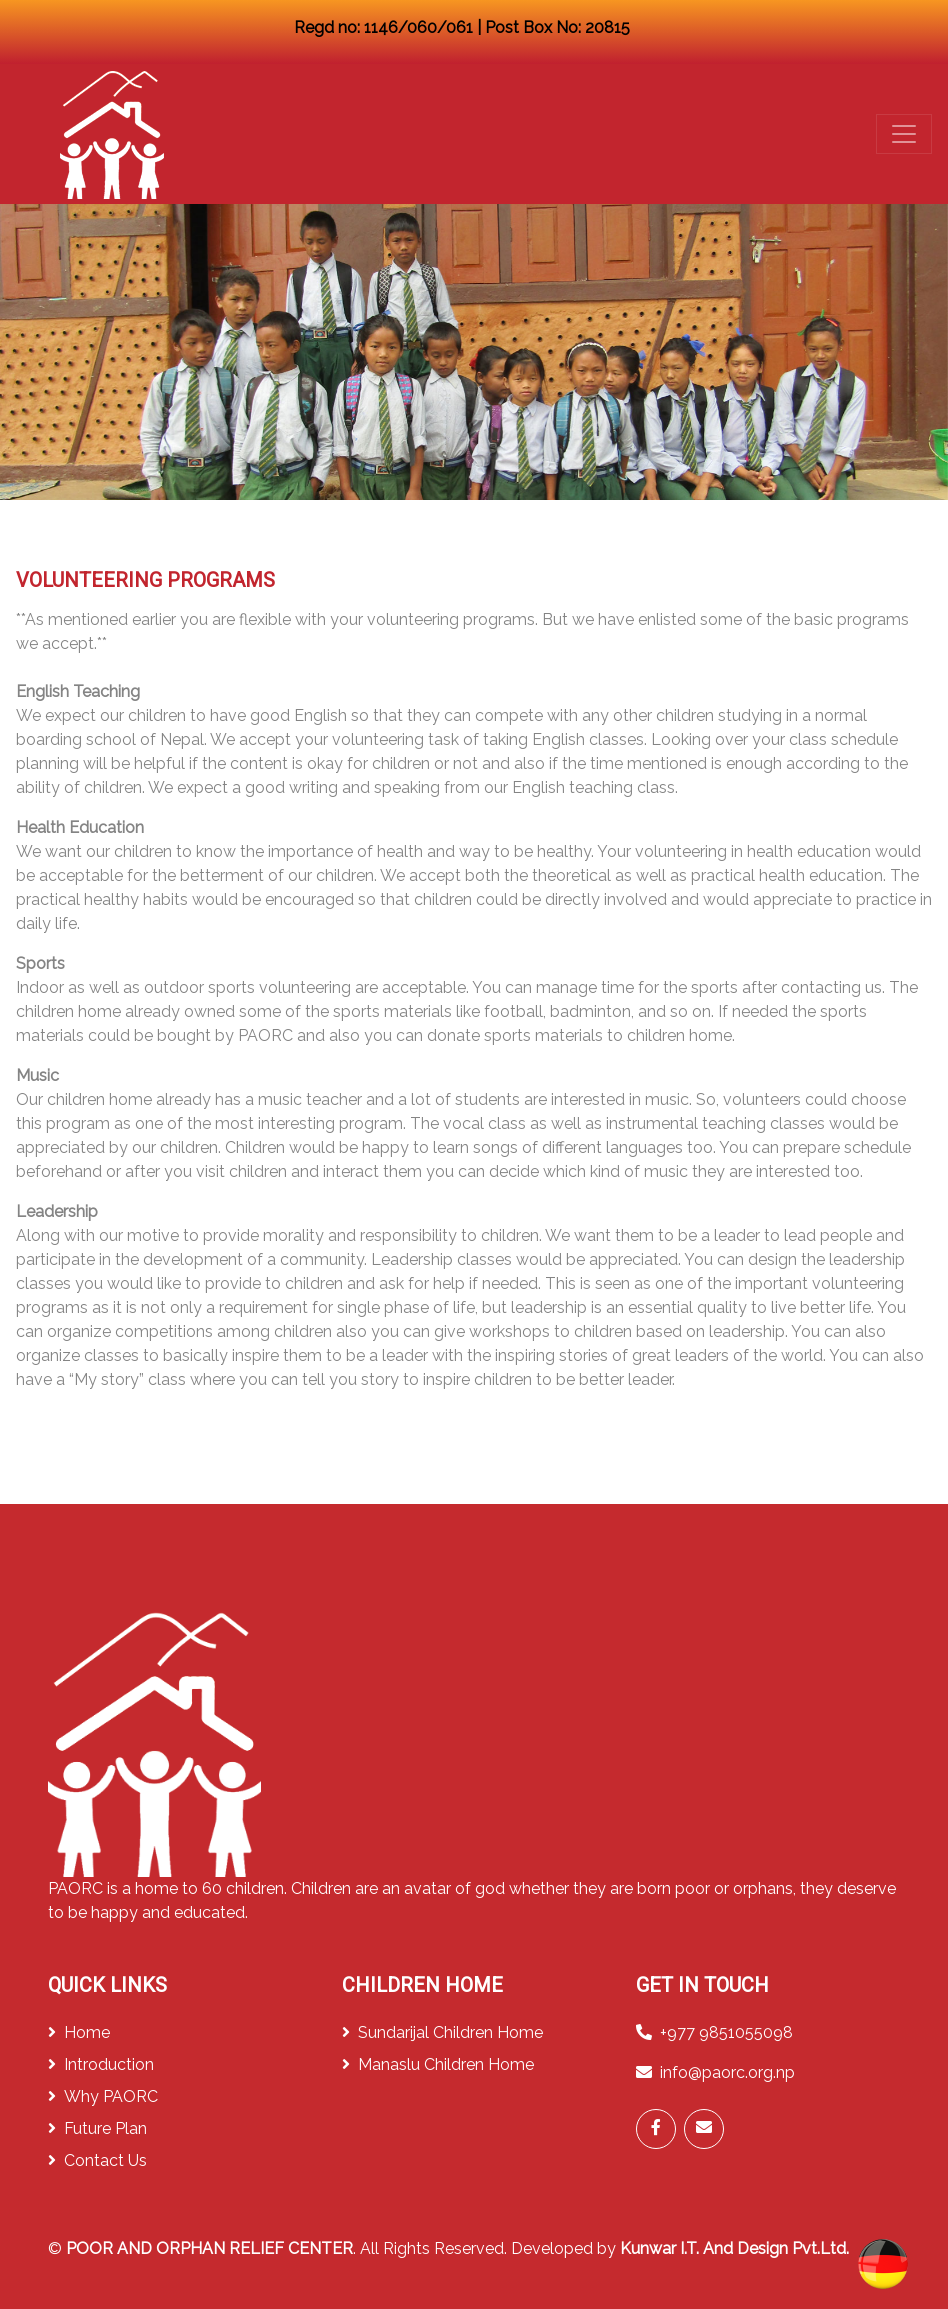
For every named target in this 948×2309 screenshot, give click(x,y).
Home (79, 2032)
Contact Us (97, 2160)
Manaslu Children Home (438, 2064)
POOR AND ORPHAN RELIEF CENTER (209, 2248)
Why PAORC (103, 2096)
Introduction (101, 2064)
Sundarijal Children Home (442, 2032)
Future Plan (97, 2128)
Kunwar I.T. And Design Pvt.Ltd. (734, 2248)
